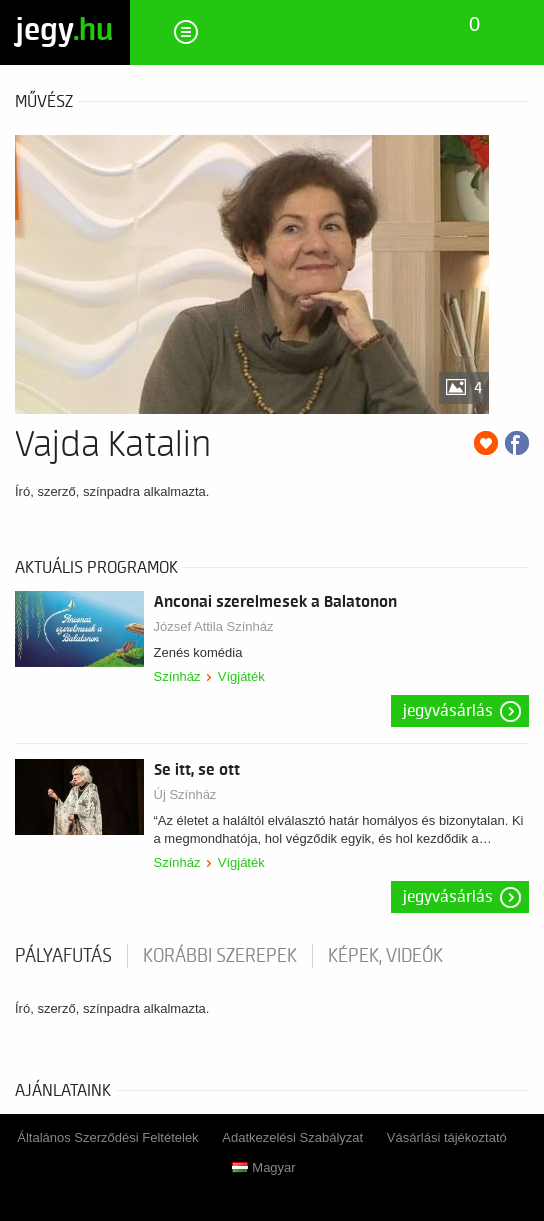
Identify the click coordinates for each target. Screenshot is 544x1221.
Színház (177, 676)
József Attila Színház (214, 626)
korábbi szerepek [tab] (220, 956)
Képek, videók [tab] (385, 956)
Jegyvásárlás (448, 711)
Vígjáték (241, 676)
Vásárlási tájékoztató (447, 1137)
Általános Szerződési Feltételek (107, 1137)
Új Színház (185, 794)
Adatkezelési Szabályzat (292, 1137)
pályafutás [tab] (63, 956)
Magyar (263, 1167)
